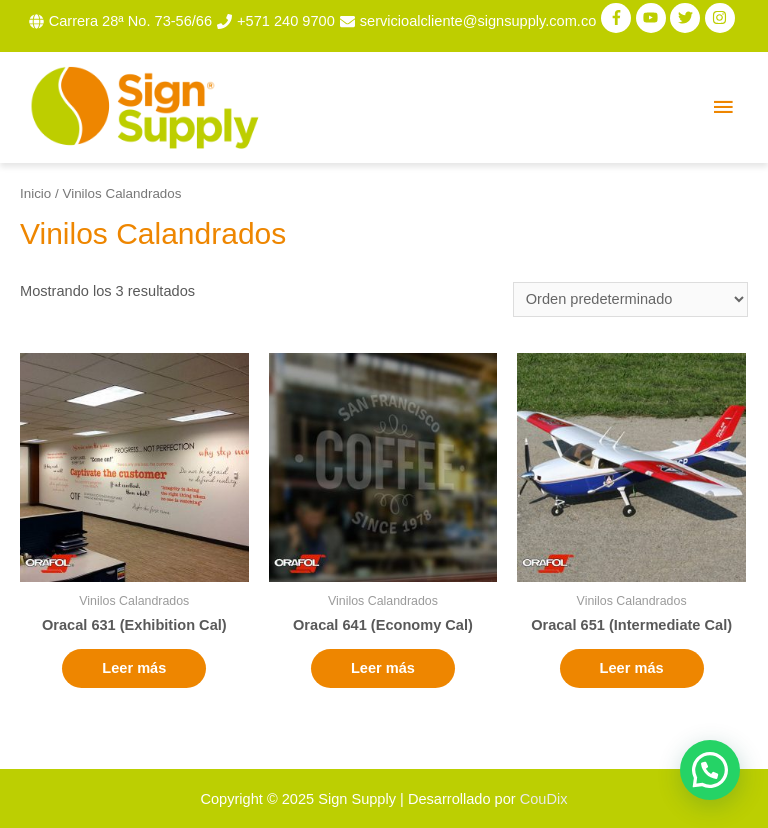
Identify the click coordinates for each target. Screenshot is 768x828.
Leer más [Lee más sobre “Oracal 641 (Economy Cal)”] (383, 668)
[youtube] (653, 18)
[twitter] (687, 18)
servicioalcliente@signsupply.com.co (478, 21)
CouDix (544, 799)
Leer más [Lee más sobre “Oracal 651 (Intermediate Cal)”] (632, 668)
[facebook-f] (618, 18)
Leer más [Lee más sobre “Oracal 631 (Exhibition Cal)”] (134, 668)
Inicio (35, 193)
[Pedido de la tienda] (630, 299)
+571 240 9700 (286, 21)
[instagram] (722, 18)
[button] (710, 770)
